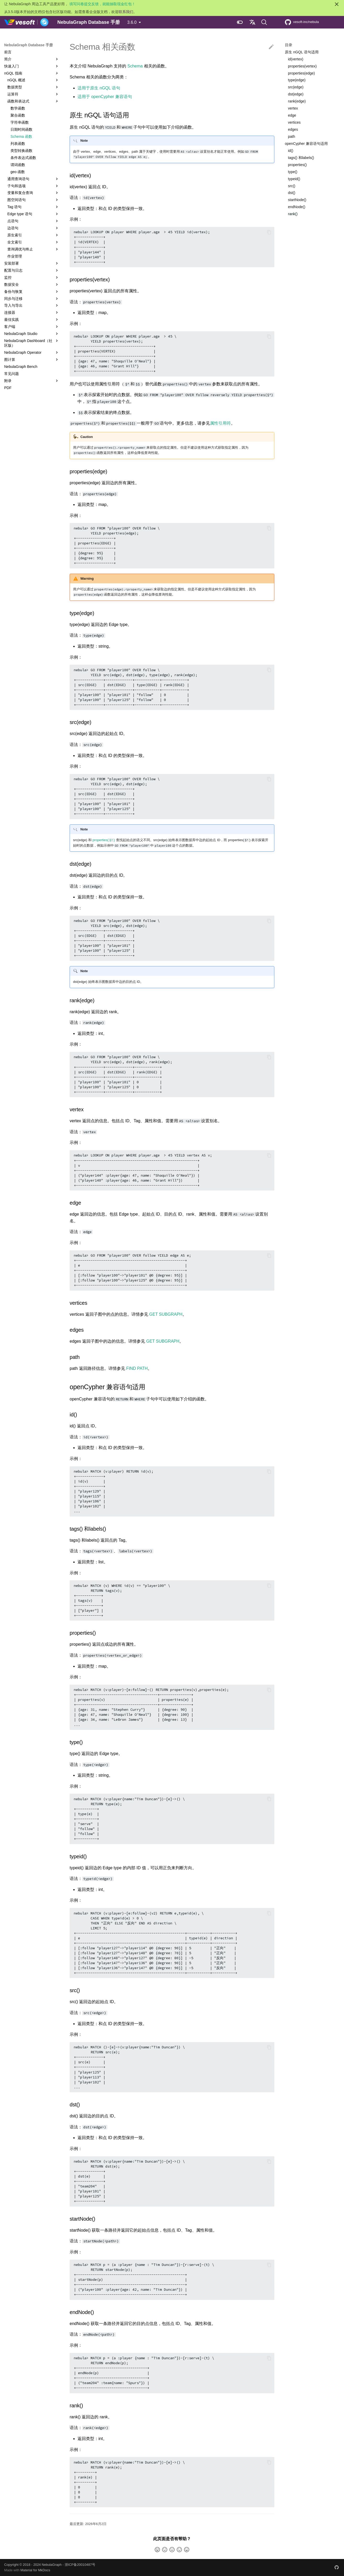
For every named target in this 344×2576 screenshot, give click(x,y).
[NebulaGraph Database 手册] (26, 22)
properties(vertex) (302, 66)
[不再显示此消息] (337, 4)
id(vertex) (295, 59)
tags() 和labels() (301, 158)
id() (290, 151)
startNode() (297, 200)
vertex (293, 108)
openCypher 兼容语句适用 (306, 143)
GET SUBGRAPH (165, 1314)
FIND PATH (137, 1368)
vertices (294, 122)
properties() (297, 165)
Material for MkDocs (35, 2570)
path (291, 136)
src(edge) (295, 87)
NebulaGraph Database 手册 (28, 45)
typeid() (294, 179)
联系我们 (126, 12)
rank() (293, 214)
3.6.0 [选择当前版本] (132, 22)
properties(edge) (301, 73)
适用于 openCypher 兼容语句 (104, 96)
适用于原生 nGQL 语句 (98, 88)
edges (293, 129)
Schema (135, 66)
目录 (288, 45)
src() (291, 186)
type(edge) (297, 80)
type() (292, 172)
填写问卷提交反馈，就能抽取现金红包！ (102, 4)
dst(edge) (295, 94)
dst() (291, 193)
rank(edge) (297, 101)
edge (292, 115)
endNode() (296, 207)
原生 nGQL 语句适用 (302, 52)
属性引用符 (220, 423)
